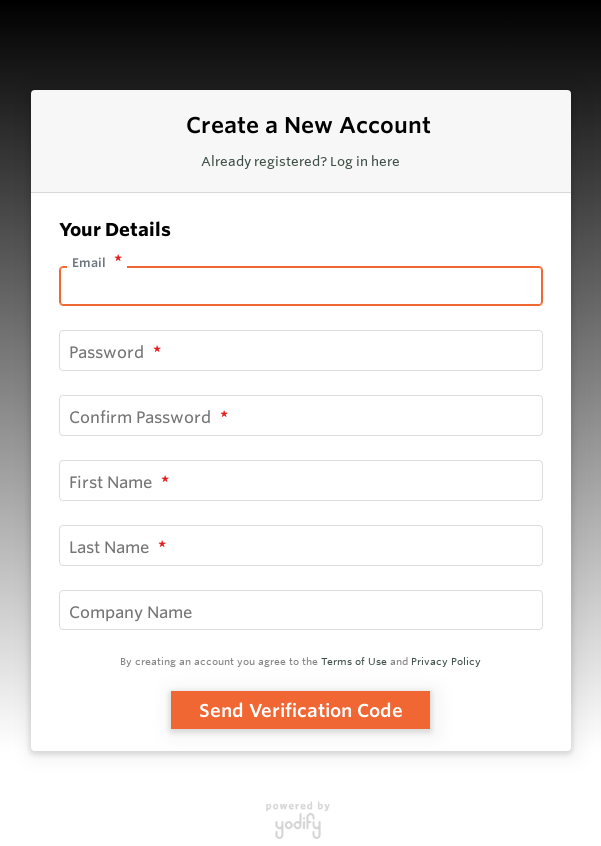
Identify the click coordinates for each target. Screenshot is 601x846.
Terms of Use (354, 661)
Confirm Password (142, 417)
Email (90, 262)
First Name (112, 482)
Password (108, 352)
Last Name (111, 546)
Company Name (130, 611)
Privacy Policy (446, 661)
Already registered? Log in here (300, 161)
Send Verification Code (301, 710)
